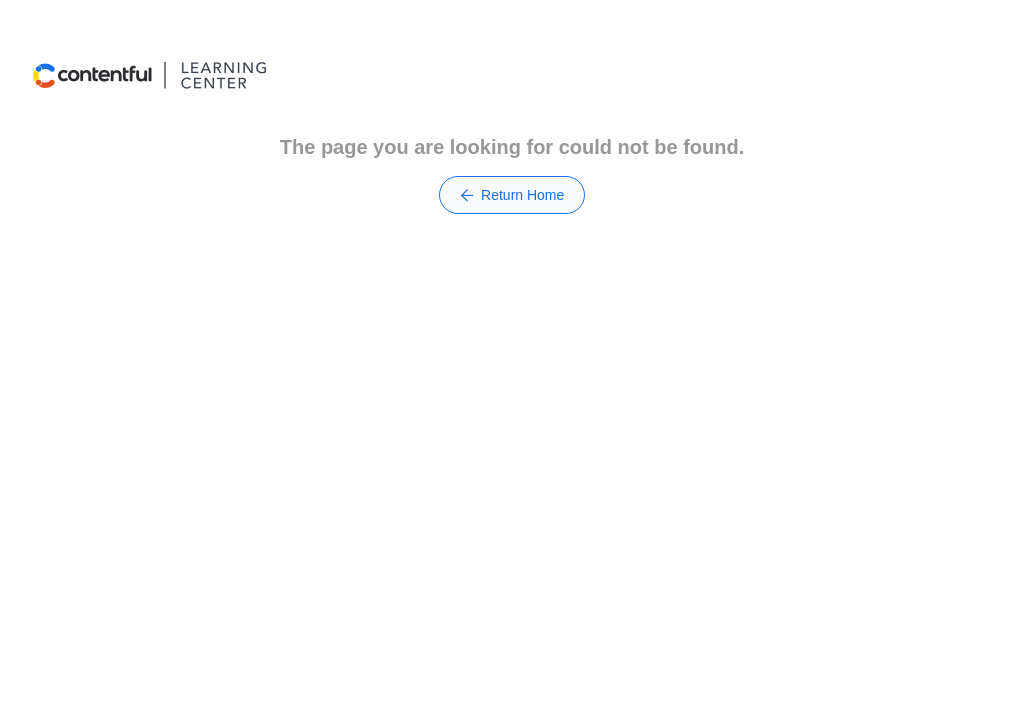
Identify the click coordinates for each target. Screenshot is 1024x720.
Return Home (512, 195)
